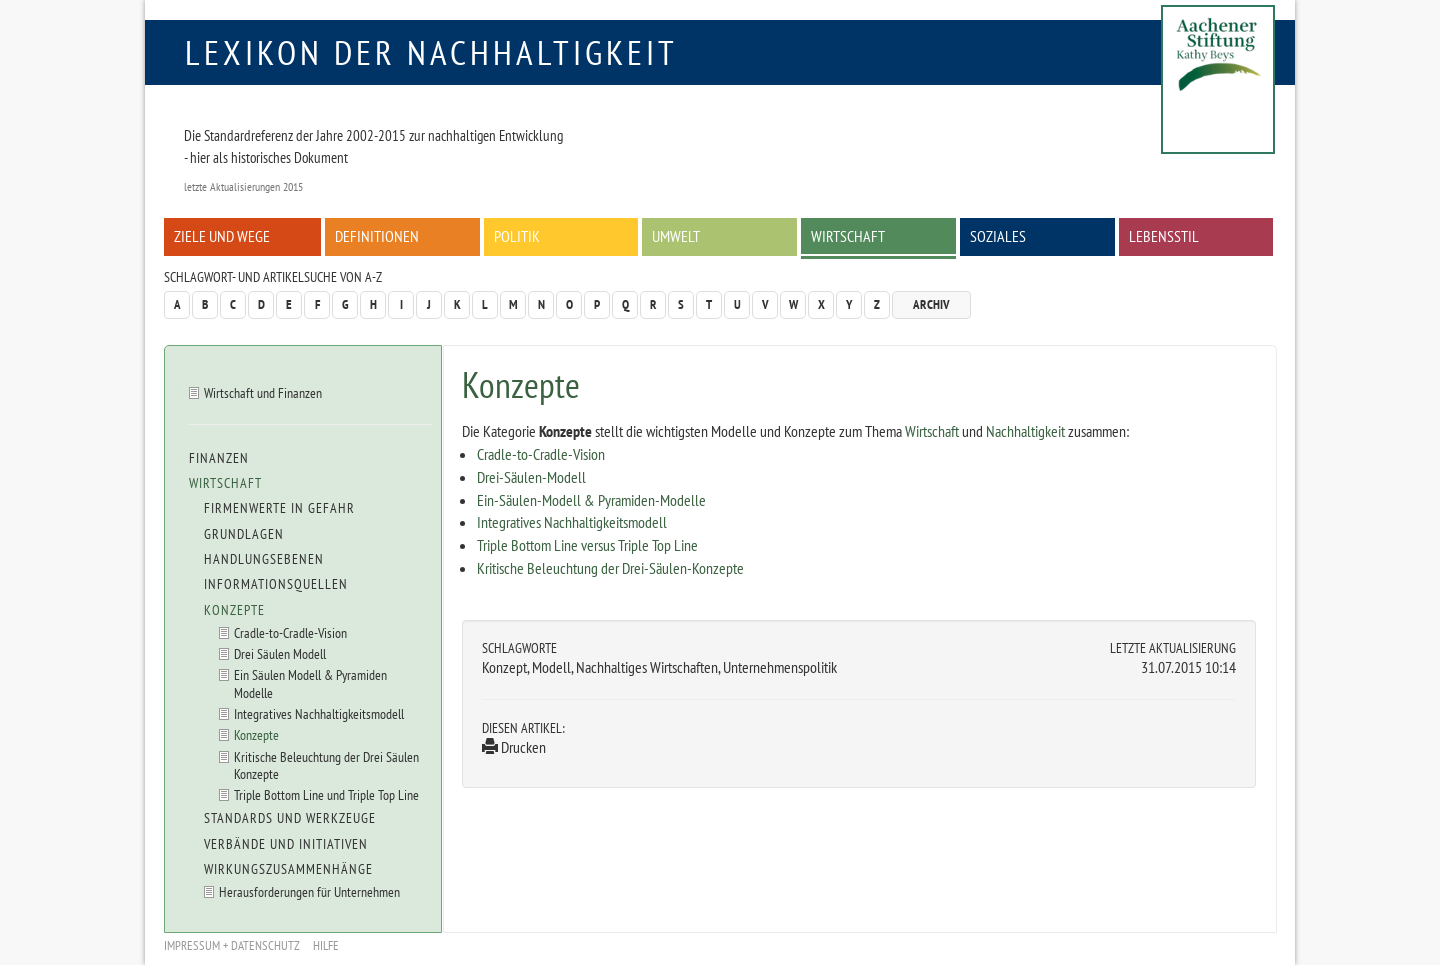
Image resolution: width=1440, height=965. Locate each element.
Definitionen (377, 236)
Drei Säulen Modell (280, 653)
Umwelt (676, 236)
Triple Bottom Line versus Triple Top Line (587, 545)
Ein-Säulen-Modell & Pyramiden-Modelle (591, 500)
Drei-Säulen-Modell (531, 477)
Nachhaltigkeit (1025, 431)
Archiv (931, 304)
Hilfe (326, 945)
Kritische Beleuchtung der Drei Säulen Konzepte (326, 765)
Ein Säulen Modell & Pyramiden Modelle (310, 683)
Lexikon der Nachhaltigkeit (431, 52)
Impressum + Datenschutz (232, 945)
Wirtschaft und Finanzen (263, 392)
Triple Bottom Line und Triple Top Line (326, 794)
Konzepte (234, 610)
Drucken (514, 747)
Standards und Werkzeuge (290, 818)
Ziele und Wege (222, 236)
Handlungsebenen (264, 559)
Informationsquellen (276, 584)
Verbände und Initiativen (286, 844)
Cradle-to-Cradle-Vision (541, 454)
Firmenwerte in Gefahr (279, 508)
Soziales (998, 236)
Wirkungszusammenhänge (288, 869)
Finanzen (219, 458)
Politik (517, 236)
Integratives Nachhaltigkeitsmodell (572, 522)
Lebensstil (1164, 236)
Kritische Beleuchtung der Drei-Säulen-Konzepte (610, 568)
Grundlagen (244, 534)
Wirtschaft (848, 236)
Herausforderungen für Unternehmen (309, 891)
